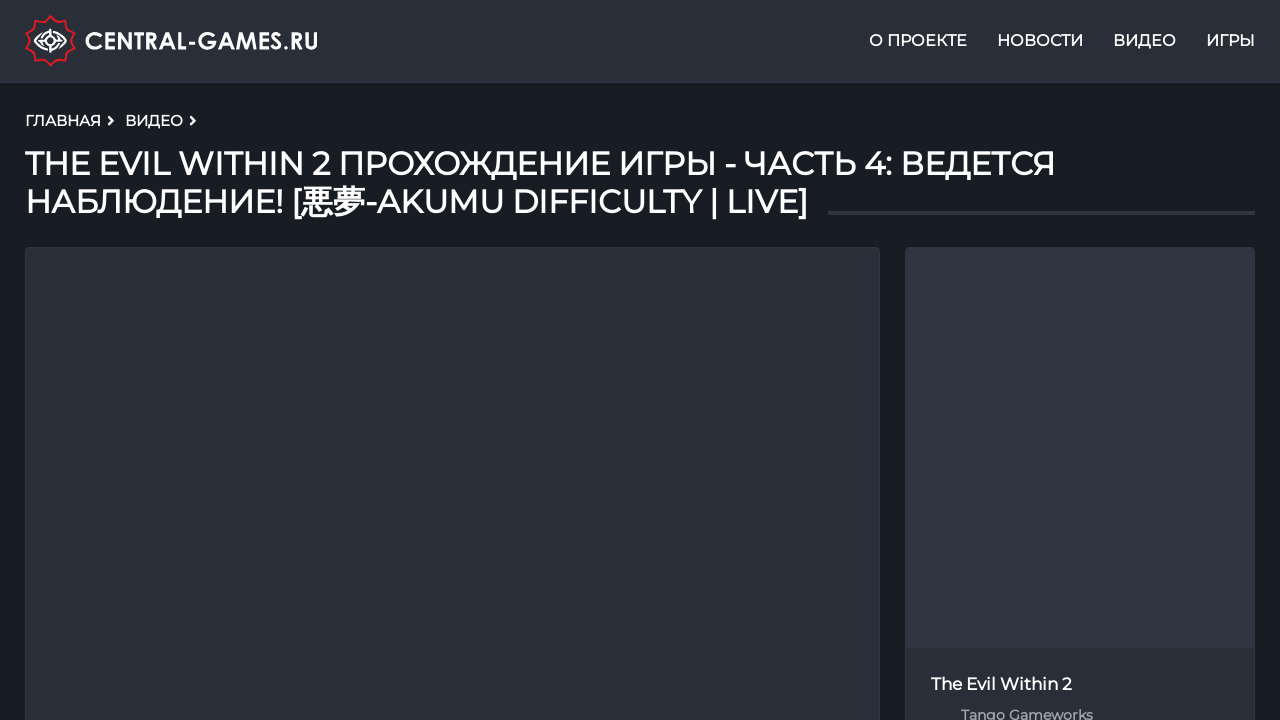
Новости (1040, 43)
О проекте (918, 43)
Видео (1144, 43)
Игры (1230, 43)
